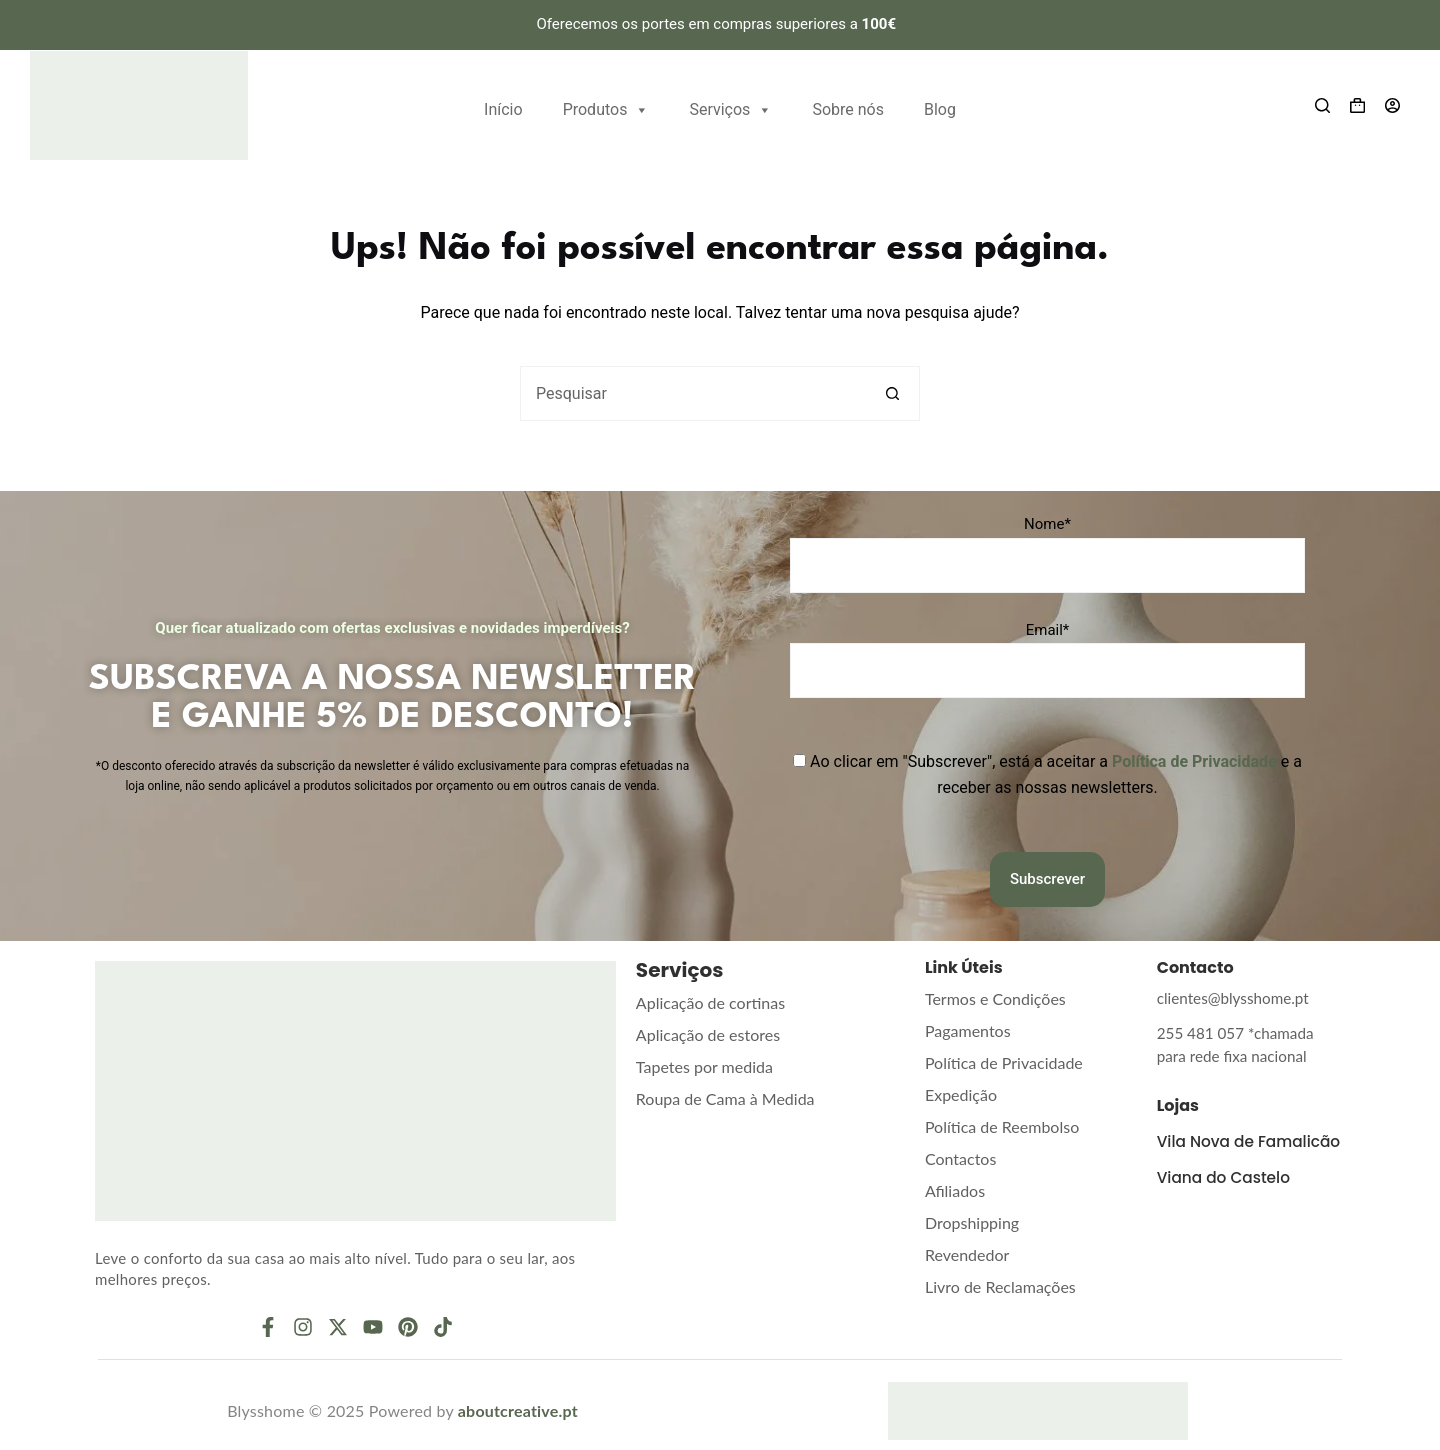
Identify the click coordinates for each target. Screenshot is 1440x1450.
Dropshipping (972, 1222)
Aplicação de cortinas (710, 1002)
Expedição (961, 1094)
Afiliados (955, 1190)
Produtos (606, 107)
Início (503, 109)
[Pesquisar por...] (692, 393)
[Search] (1322, 105)
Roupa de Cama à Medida (725, 1098)
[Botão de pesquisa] (892, 393)
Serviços (730, 107)
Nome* (1047, 524)
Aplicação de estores (708, 1034)
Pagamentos (968, 1030)
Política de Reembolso (1002, 1126)
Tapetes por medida (704, 1066)
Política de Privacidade (1004, 1062)
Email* (1048, 630)
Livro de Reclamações (1000, 1286)
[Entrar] (1392, 105)
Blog (940, 109)
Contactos (960, 1158)
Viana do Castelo (1226, 1190)
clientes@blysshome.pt (1227, 997)
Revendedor (967, 1254)
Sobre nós (848, 109)
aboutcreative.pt (518, 1410)
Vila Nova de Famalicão (1207, 1146)
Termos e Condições (995, 998)
